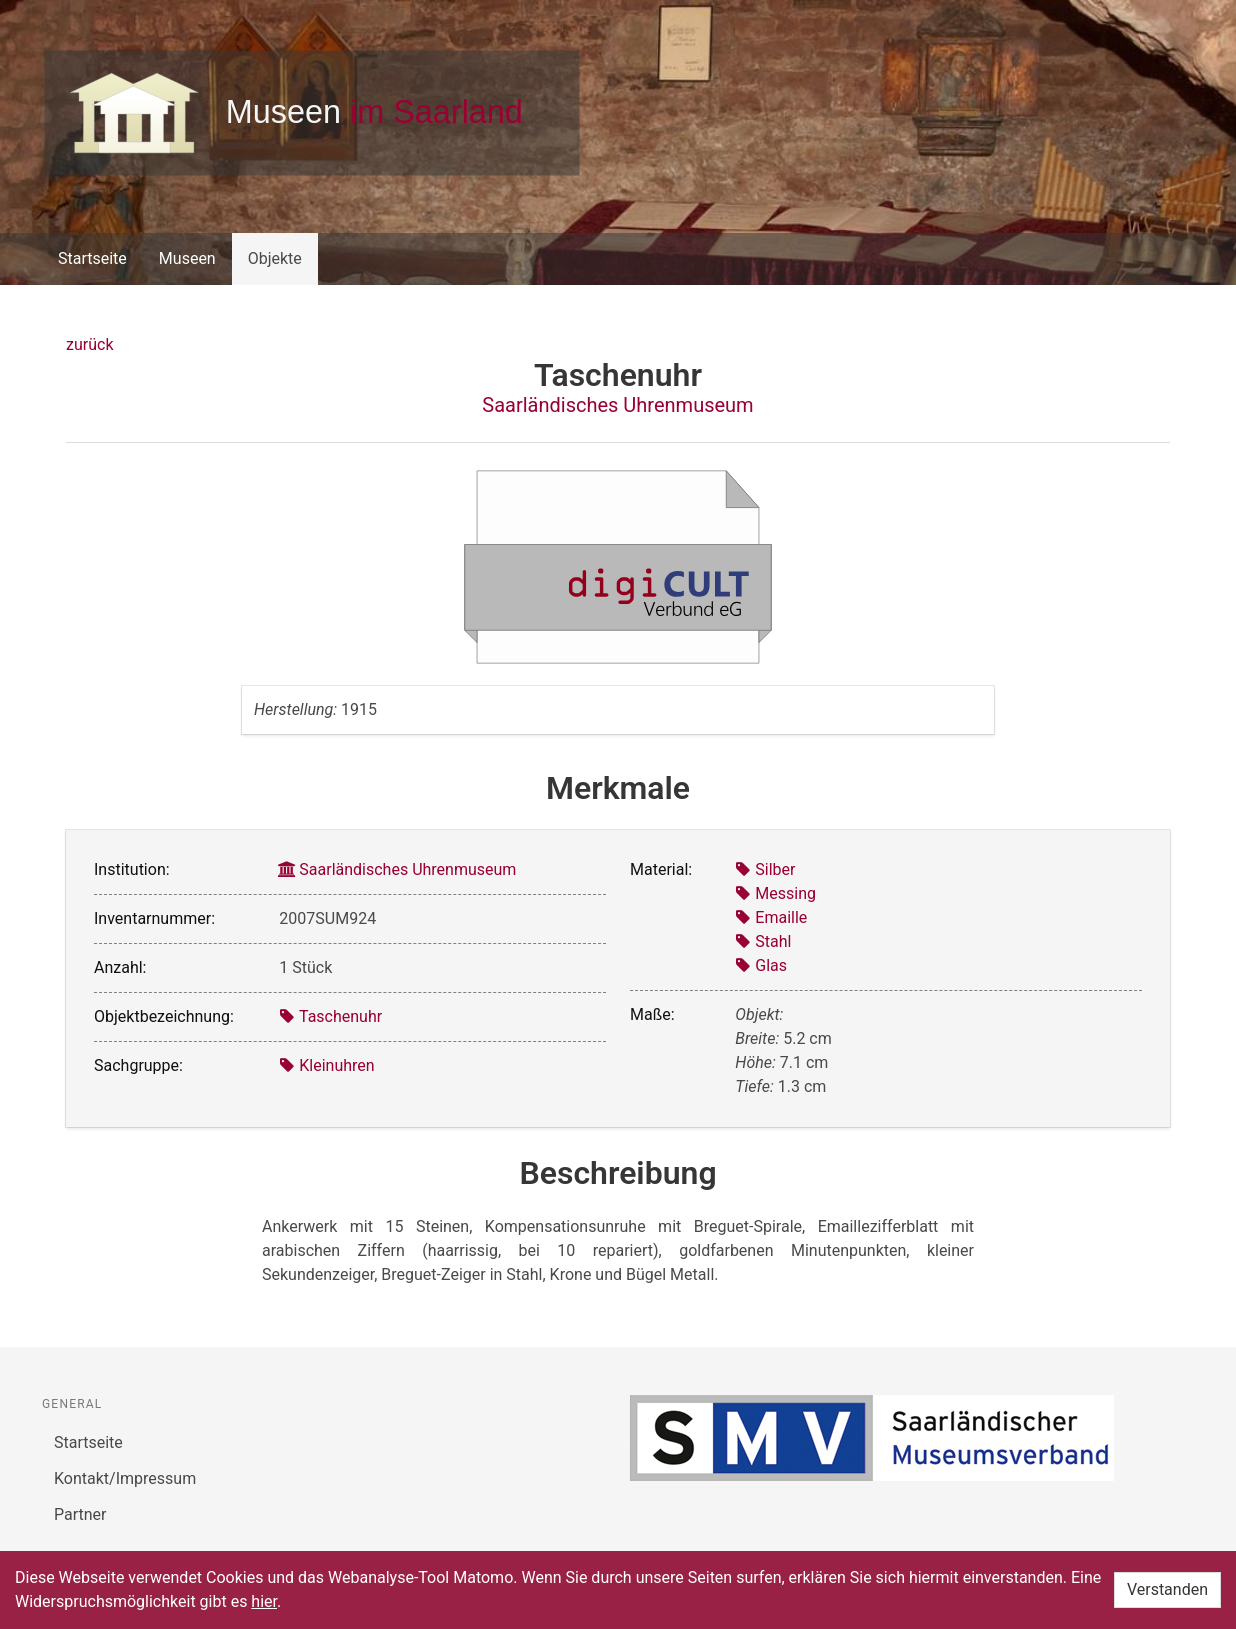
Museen (187, 258)
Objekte (275, 258)
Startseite (92, 258)
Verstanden (1167, 1589)
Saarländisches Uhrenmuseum (617, 405)
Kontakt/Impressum (125, 1478)
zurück (89, 344)
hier (264, 1601)
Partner (80, 1514)
